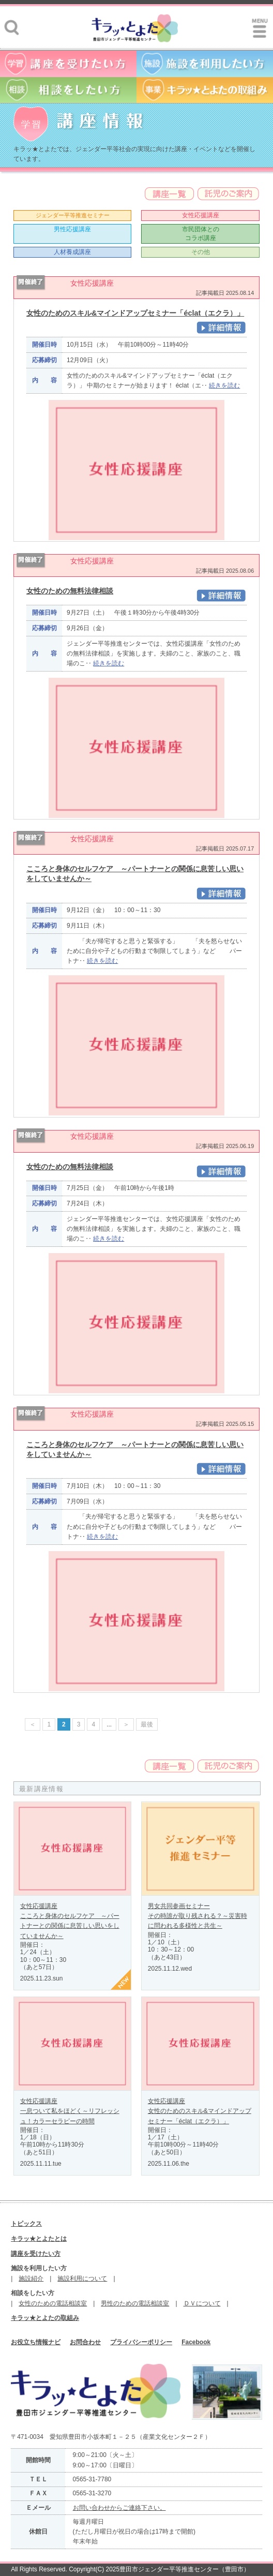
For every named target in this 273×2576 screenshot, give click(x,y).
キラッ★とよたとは (39, 2238)
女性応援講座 (200, 215)
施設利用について (82, 2278)
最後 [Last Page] (147, 1724)
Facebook (195, 2342)
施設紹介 (31, 2278)
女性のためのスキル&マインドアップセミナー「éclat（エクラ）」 (135, 313)
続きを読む (224, 385)
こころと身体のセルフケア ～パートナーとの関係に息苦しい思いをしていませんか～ (69, 1925)
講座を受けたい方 (35, 2253)
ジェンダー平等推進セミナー (73, 215)
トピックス (26, 2223)
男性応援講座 (72, 229)
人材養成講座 (72, 252)
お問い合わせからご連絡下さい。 (119, 2507)
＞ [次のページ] (126, 1724)
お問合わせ (85, 2342)
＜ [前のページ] (32, 1724)
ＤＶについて (202, 2303)
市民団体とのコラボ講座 (200, 234)
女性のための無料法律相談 (69, 591)
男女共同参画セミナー (179, 1906)
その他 (200, 252)
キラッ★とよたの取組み (45, 2317)
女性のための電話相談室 (53, 2303)
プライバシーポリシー (141, 2342)
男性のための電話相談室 (135, 2303)
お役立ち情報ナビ (35, 2342)
